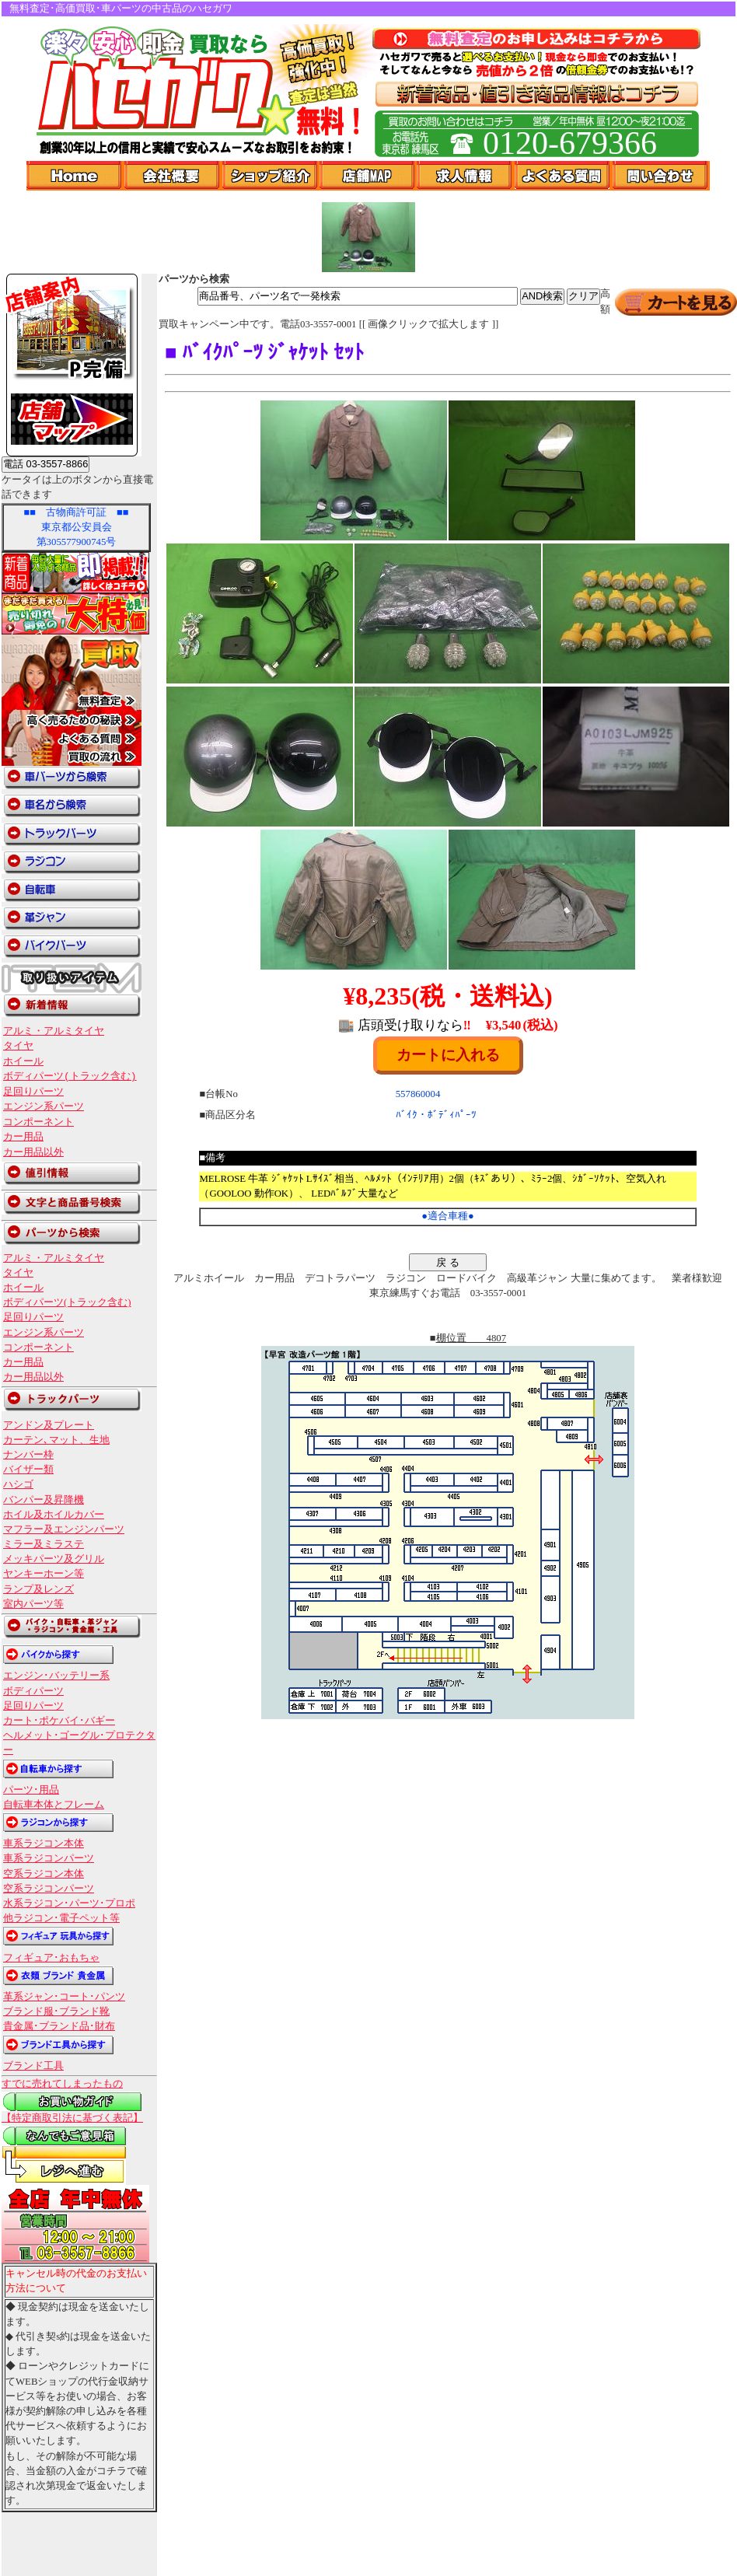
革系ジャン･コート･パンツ (64, 1996)
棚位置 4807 (471, 1338)
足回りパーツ (33, 1092)
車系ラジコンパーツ (48, 1858)
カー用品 (23, 1137)
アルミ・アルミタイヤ (53, 1031)
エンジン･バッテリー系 (56, 1675)
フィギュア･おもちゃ (51, 1957)
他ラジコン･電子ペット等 (61, 1918)
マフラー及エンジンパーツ (63, 1529)
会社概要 (173, 175)
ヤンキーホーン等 (43, 1573)
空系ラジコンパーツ (48, 1888)
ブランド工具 (33, 2065)
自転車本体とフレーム (53, 1804)
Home (75, 175)
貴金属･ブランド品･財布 (59, 2026)
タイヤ (18, 1046)
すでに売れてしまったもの (62, 2083)
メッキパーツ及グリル (53, 1559)
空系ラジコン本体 (43, 1873)
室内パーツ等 (33, 1604)
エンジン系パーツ (43, 1106)
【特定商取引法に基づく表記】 (72, 2118)
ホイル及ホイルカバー (53, 1514)
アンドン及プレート (48, 1425)
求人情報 (466, 175)
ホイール (23, 1061)
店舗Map (368, 175)
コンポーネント (38, 1122)
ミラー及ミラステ (43, 1544)
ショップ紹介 (271, 175)
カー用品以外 (33, 1152)
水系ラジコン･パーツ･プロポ (69, 1903)
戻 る (447, 1262)
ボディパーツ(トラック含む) (70, 1076)
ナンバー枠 (28, 1454)
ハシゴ (18, 1484)
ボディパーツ (33, 1691)
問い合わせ (661, 175)
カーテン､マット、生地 (56, 1440)
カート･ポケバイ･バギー (59, 1720)
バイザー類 (28, 1469)
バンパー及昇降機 (43, 1499)
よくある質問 (564, 175)
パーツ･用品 (31, 1789)
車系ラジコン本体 (43, 1843)
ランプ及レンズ (38, 1589)
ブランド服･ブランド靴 (56, 2011)
